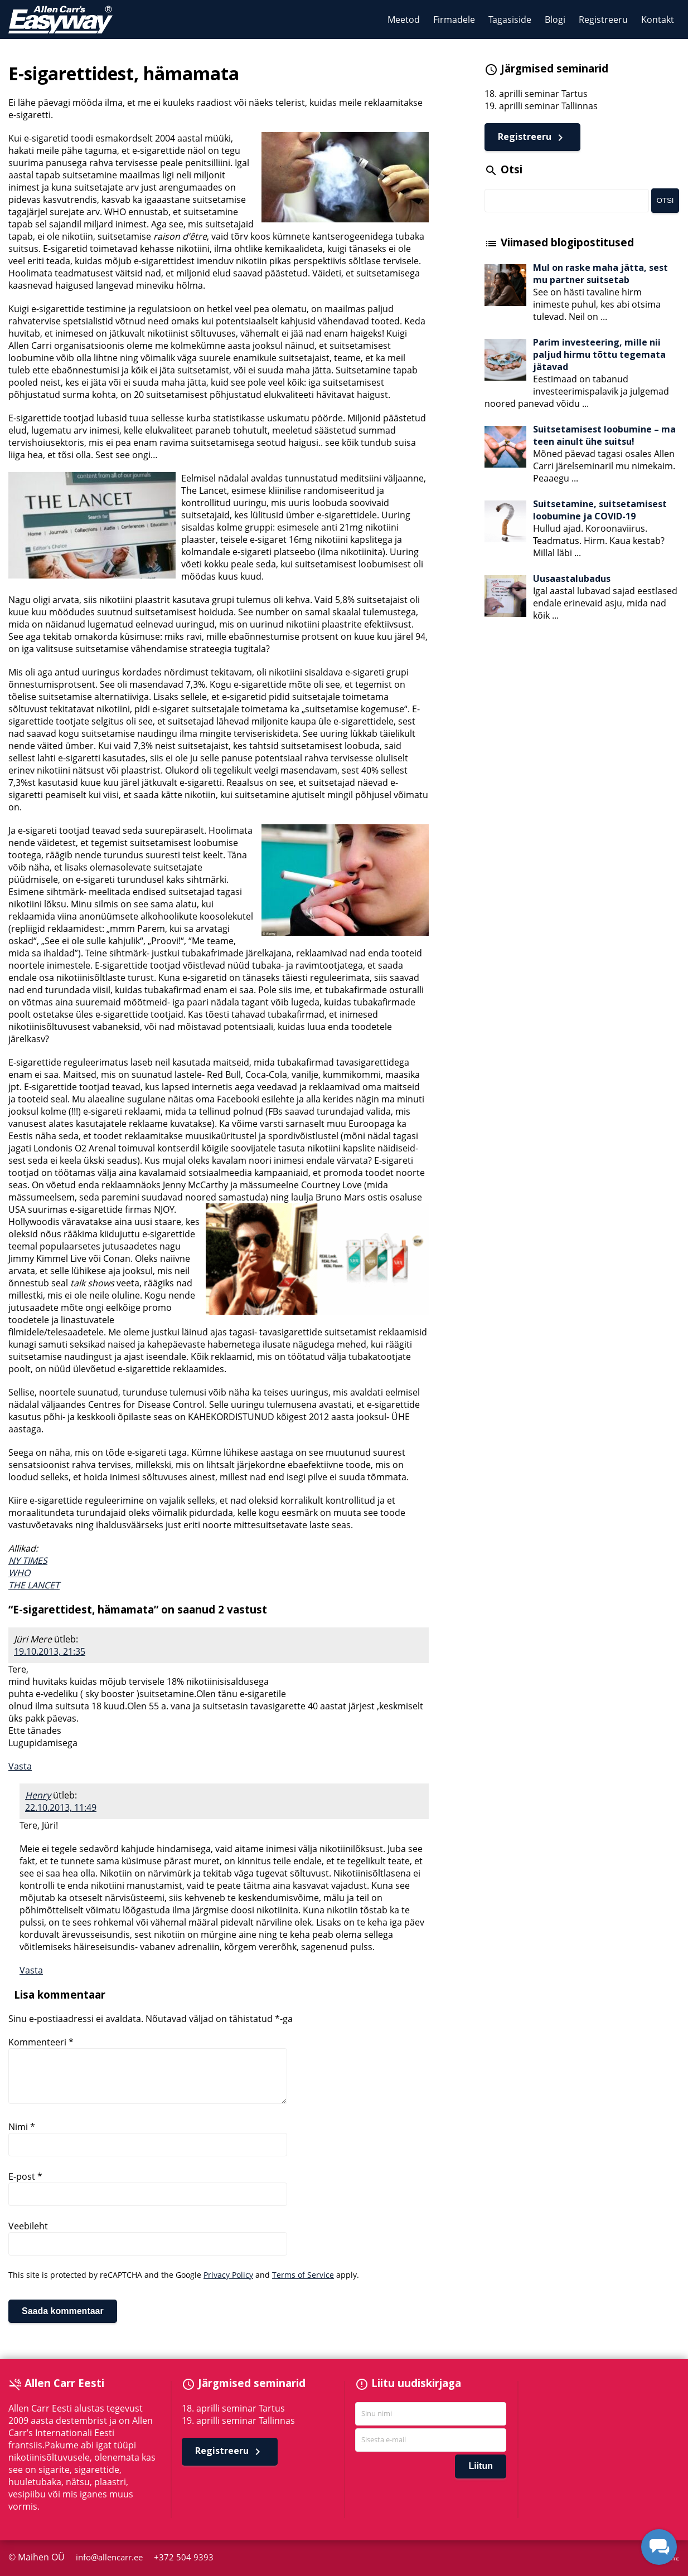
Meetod (403, 19)
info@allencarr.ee (111, 2557)
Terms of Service (303, 2274)
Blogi (555, 19)
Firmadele (454, 19)
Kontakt (657, 19)
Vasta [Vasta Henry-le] (31, 1970)
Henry (38, 1795)
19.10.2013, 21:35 (49, 1651)
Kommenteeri (41, 2042)
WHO (19, 1573)
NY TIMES (27, 1560)
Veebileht (28, 2226)
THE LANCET (34, 1585)
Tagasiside (509, 19)
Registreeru (603, 19)
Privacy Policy (228, 2274)
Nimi (21, 2127)
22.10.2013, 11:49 (60, 1807)
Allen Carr (60, 19)
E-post (25, 2176)
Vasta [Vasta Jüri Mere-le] (20, 1766)
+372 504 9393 (184, 2557)
